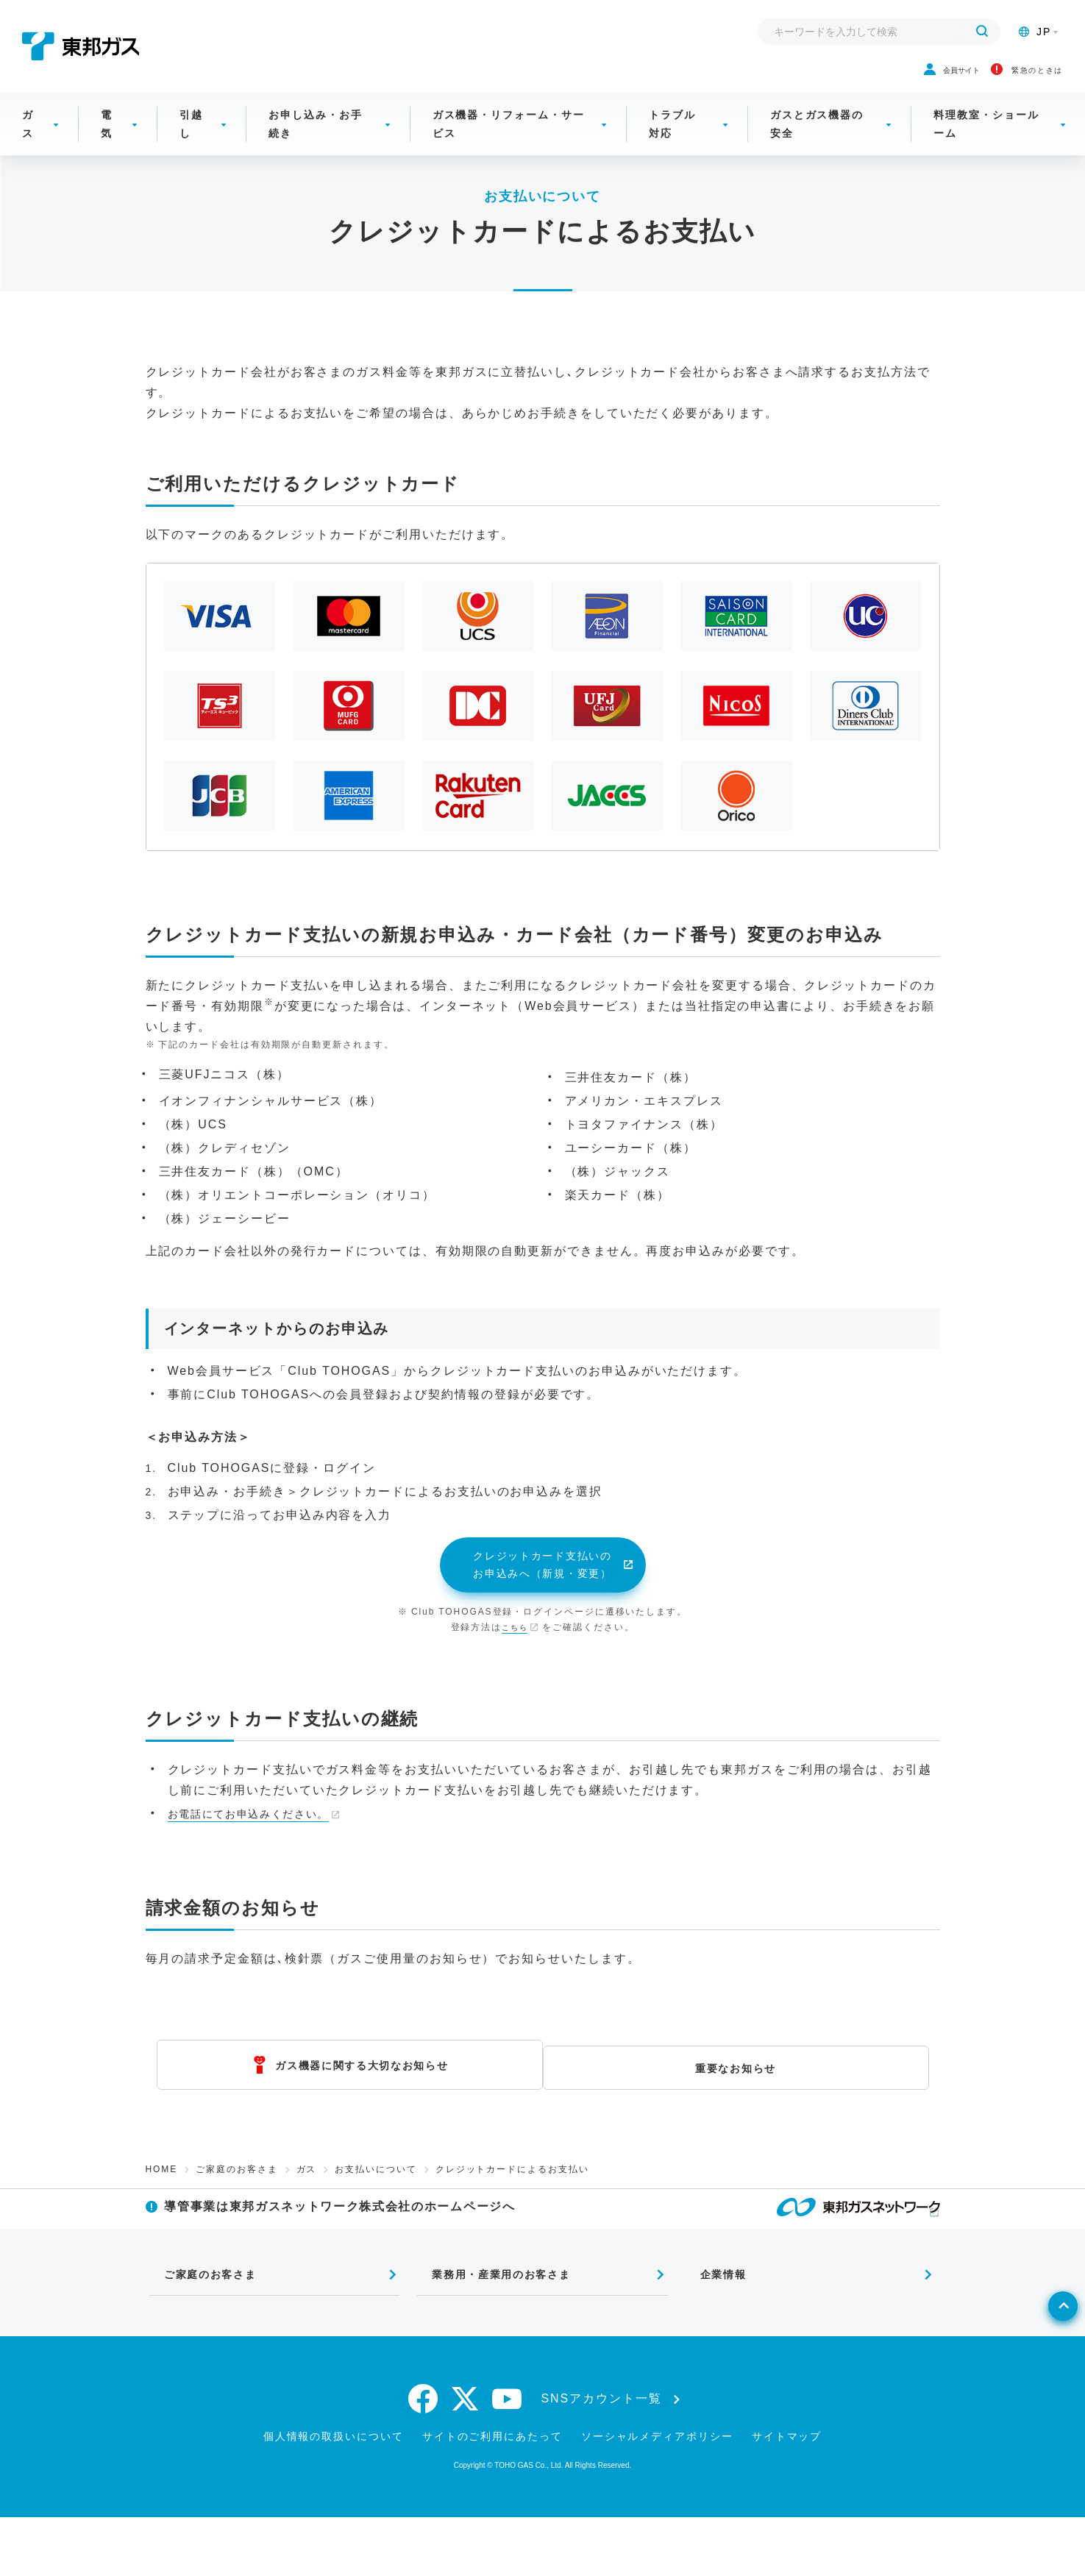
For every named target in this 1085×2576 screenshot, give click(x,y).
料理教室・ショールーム (986, 142)
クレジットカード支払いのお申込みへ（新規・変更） (542, 1595)
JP (1035, 32)
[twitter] (465, 2457)
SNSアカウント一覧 (601, 2457)
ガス (28, 142)
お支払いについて (375, 2202)
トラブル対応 (672, 142)
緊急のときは (987, 79)
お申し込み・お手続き (315, 142)
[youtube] (507, 2457)
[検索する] (982, 31)
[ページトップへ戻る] (1037, 2396)
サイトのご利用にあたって (492, 2495)
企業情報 (712, 2328)
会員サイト (849, 79)
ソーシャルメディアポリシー (657, 2495)
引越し (191, 142)
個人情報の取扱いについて (333, 2495)
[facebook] (423, 2457)
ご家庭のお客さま (236, 2202)
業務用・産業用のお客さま (496, 2328)
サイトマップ (787, 2495)
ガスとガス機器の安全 (817, 142)
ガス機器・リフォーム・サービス (509, 142)
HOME (162, 2202)
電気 (107, 142)
